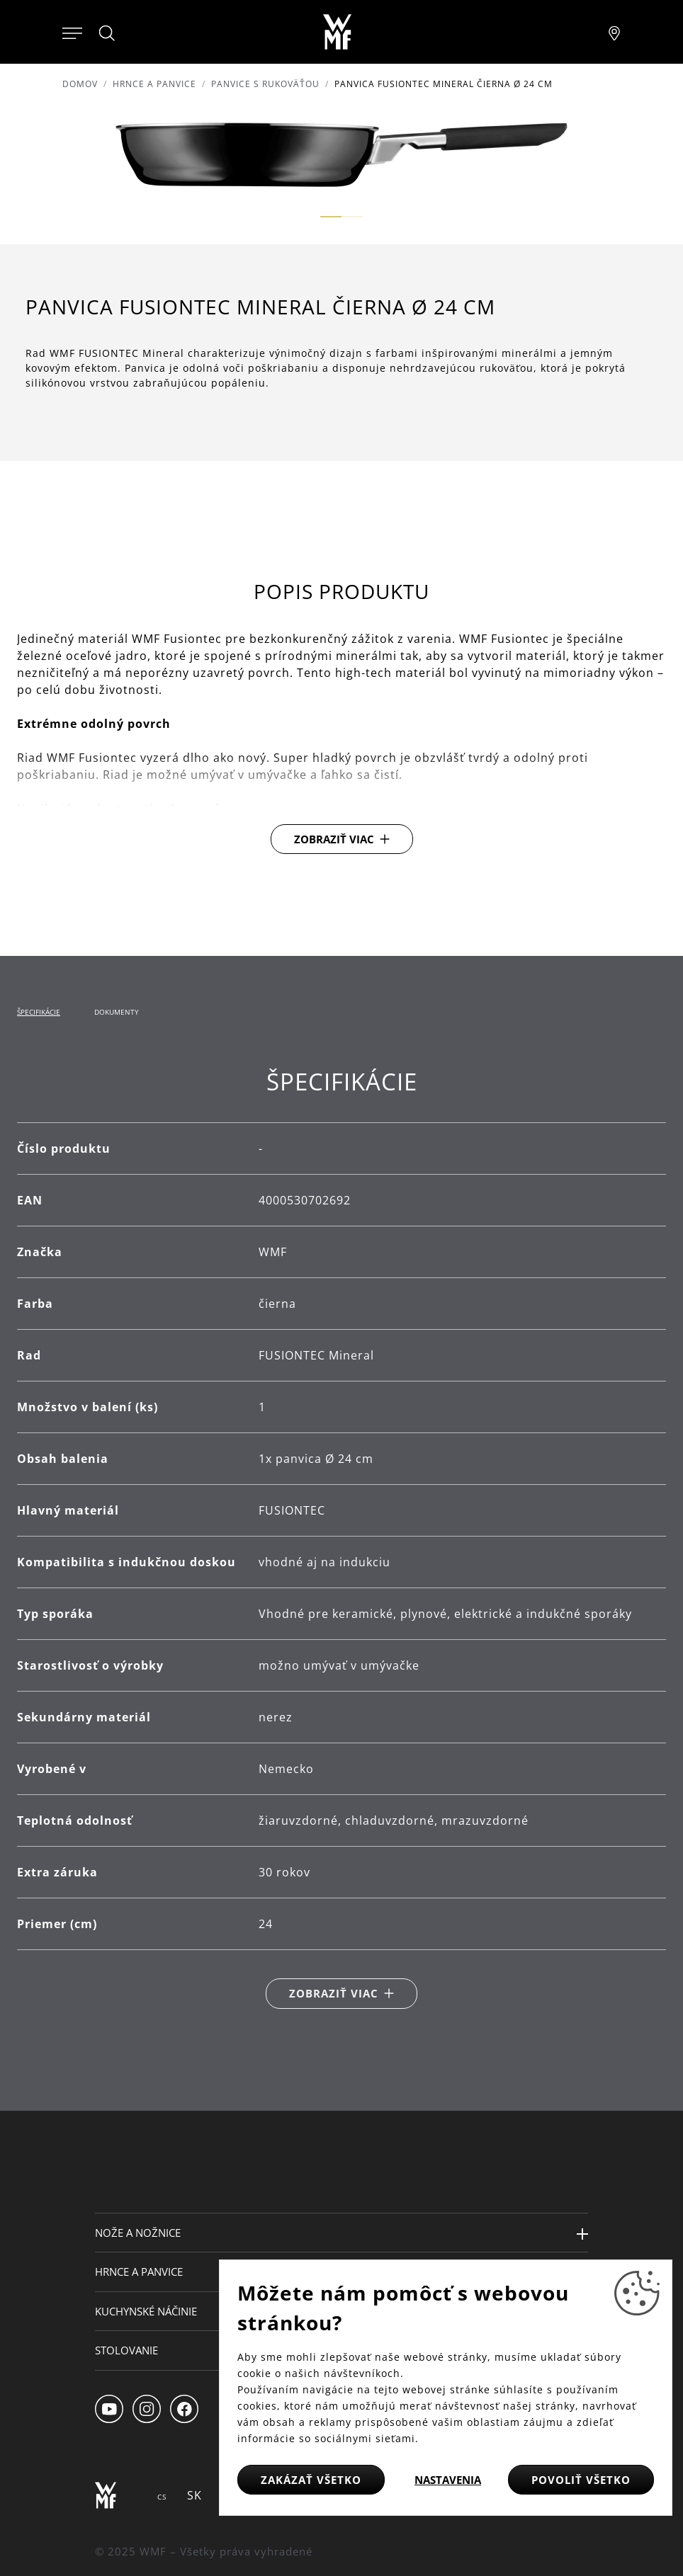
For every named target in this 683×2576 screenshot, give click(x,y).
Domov (80, 84)
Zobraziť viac (334, 839)
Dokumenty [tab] (116, 1012)
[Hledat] (108, 33)
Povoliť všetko (581, 2480)
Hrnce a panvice (154, 84)
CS (161, 2497)
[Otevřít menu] (72, 32)
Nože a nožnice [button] (138, 2232)
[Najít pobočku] (614, 32)
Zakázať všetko (311, 2480)
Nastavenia (447, 2480)
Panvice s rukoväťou (265, 84)
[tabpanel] (341, 1538)
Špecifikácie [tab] (38, 1012)
